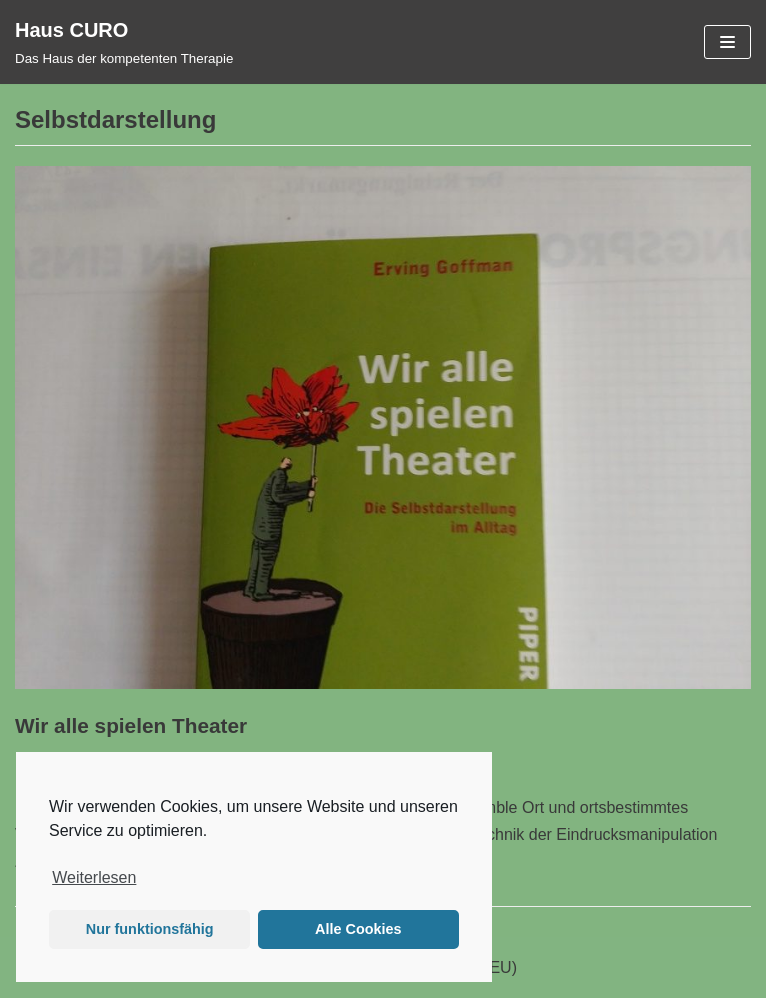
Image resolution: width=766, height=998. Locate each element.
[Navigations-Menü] (727, 42)
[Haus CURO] (124, 42)
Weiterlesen (94, 877)
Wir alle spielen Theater (131, 725)
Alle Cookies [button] (358, 929)
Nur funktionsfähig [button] (150, 929)
